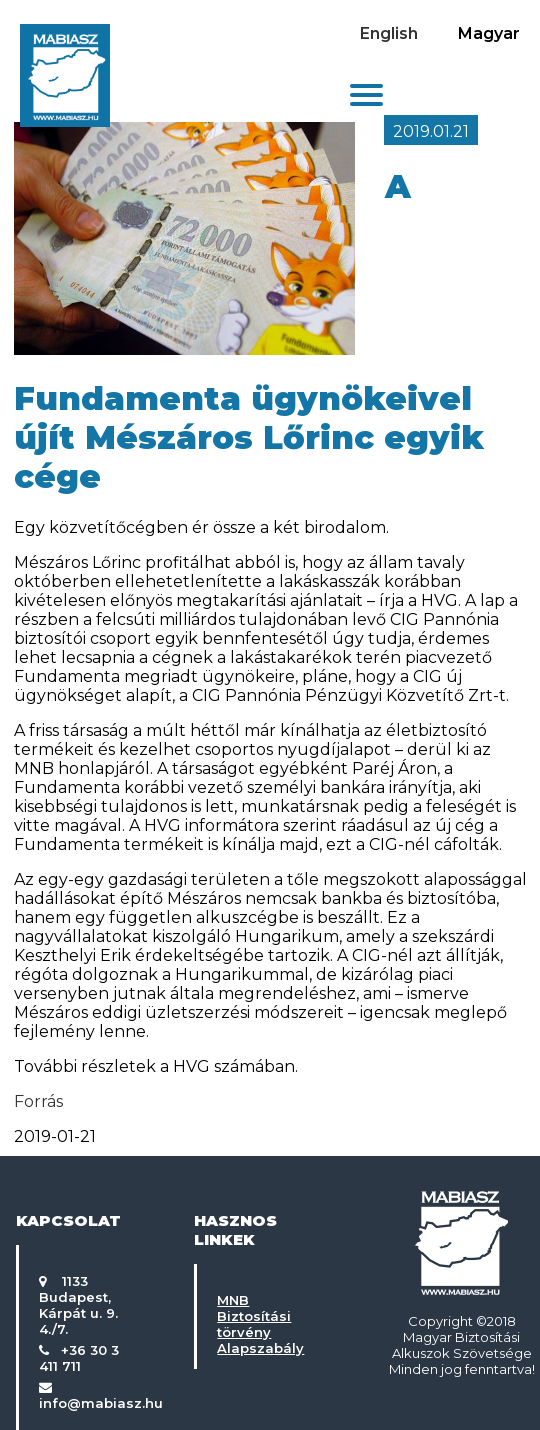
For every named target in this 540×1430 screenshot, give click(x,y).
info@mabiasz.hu (101, 1403)
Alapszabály (260, 1348)
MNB (233, 1300)
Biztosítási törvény (254, 1324)
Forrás (38, 1101)
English (389, 33)
